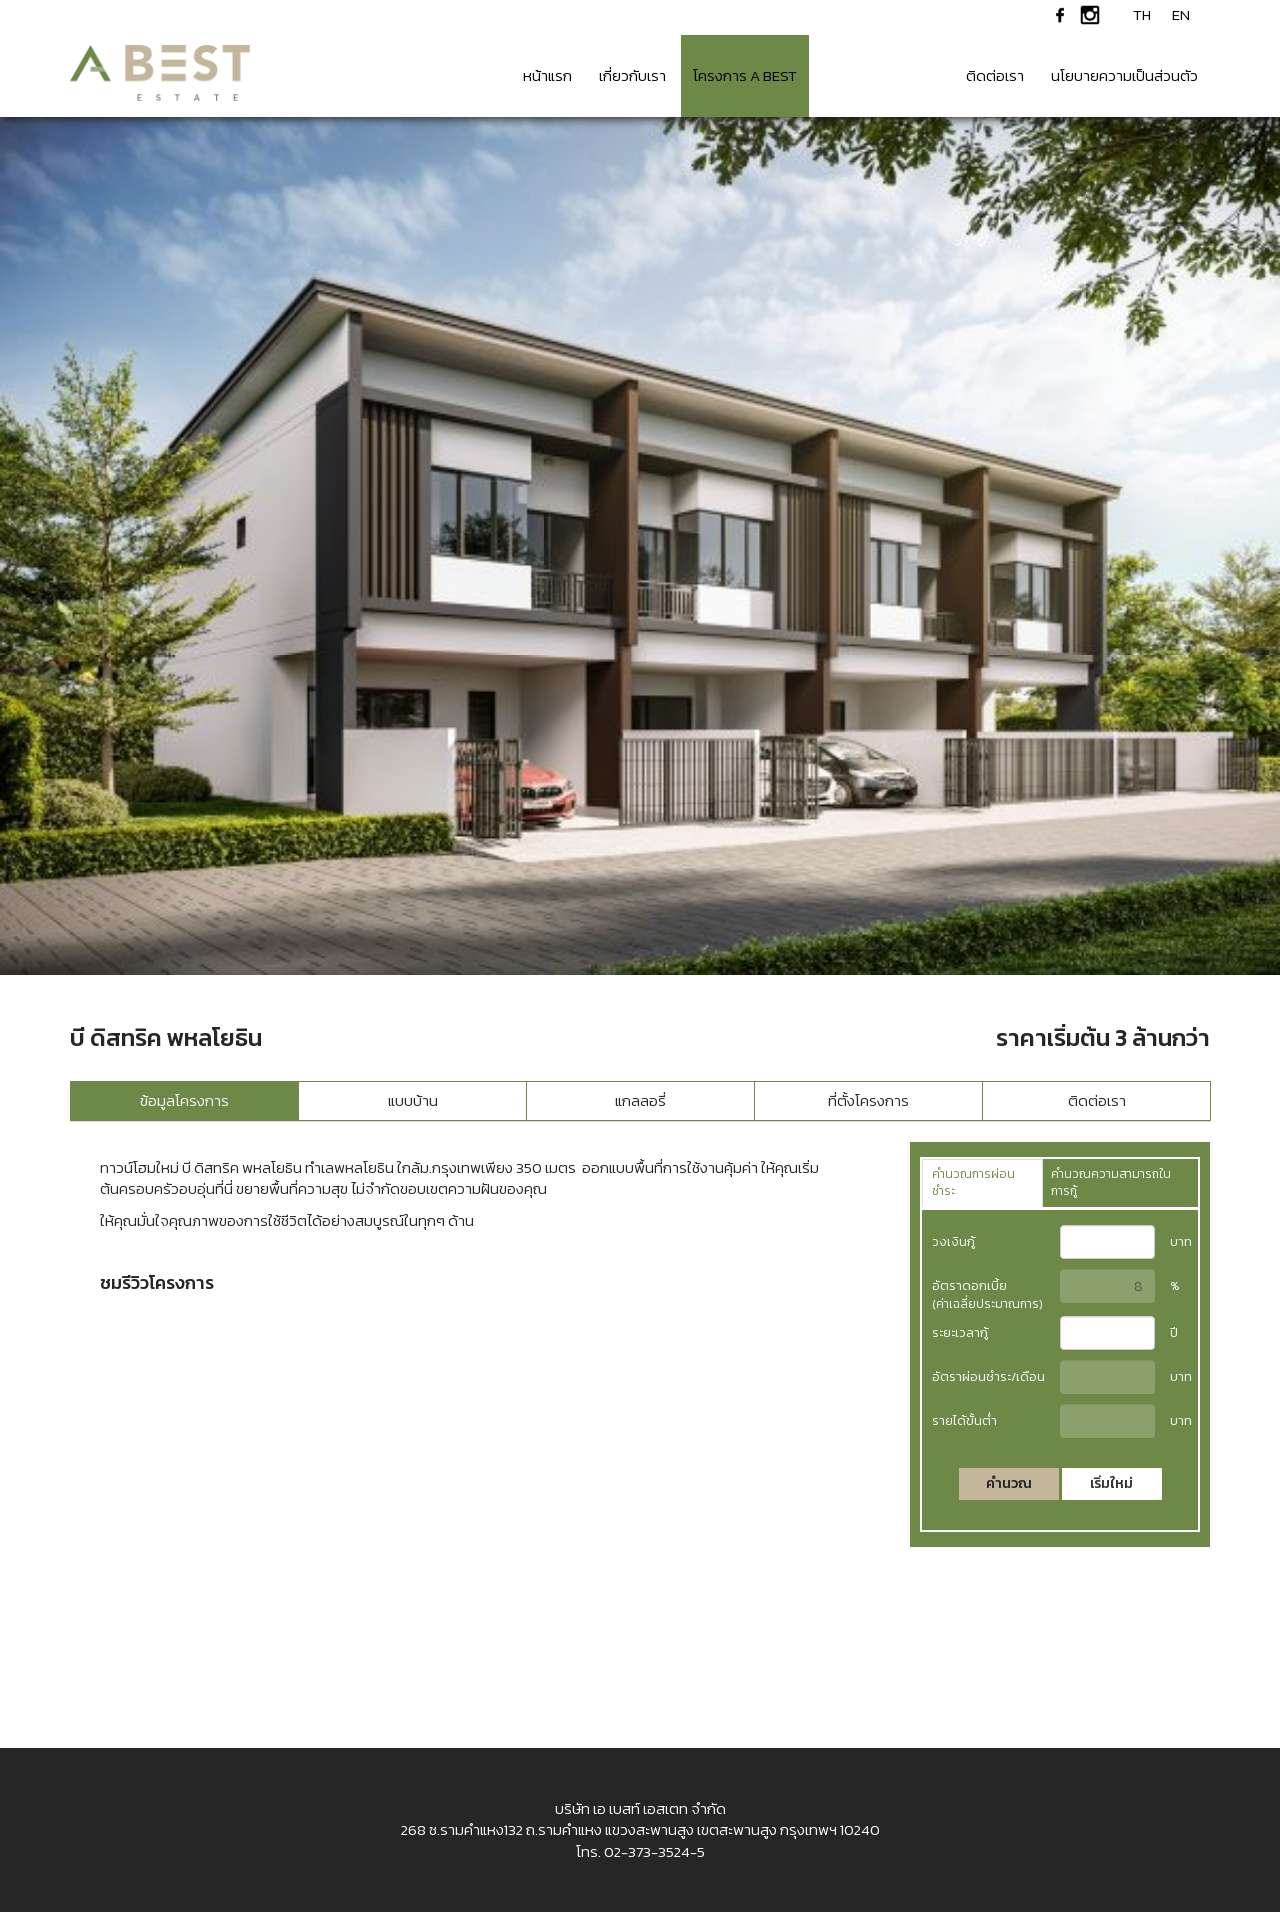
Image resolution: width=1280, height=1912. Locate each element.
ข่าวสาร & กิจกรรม (881, 75)
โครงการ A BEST (745, 75)
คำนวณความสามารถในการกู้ (1111, 1182)
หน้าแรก (547, 75)
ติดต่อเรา (995, 75)
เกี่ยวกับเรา (632, 75)
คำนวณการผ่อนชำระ (973, 1182)
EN (1181, 15)
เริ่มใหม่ (1111, 1483)
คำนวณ (1009, 1483)
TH (1142, 15)
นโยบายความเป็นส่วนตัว (1124, 75)
